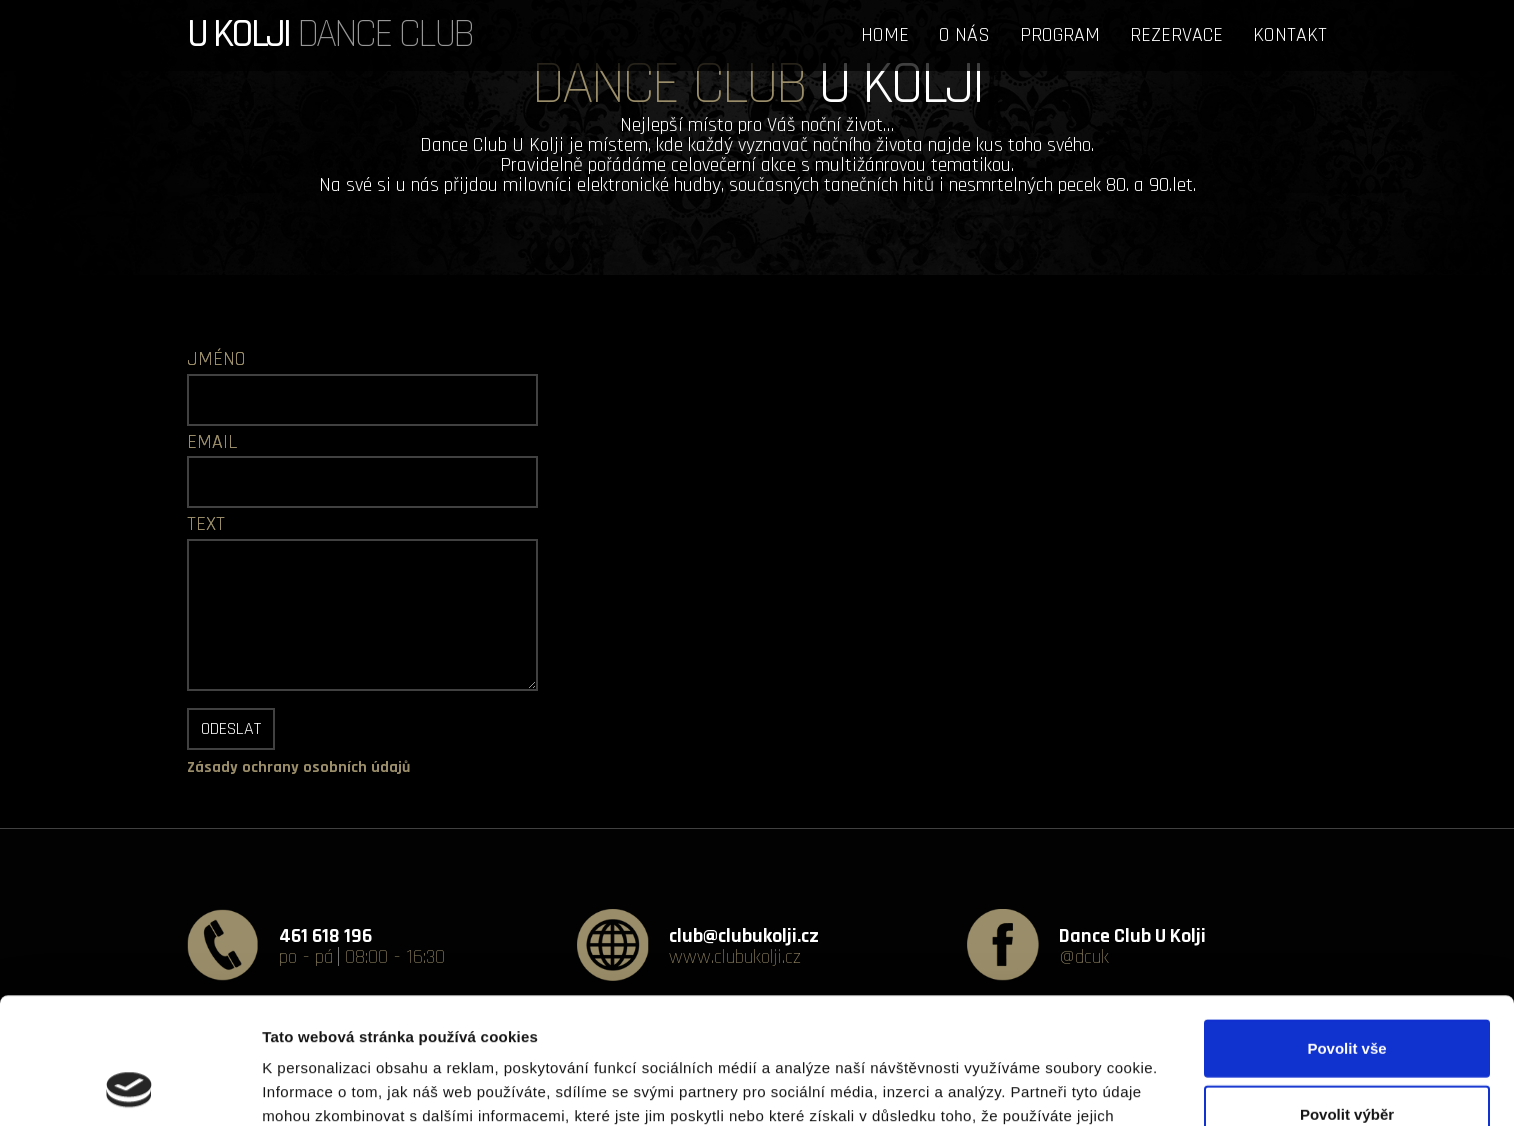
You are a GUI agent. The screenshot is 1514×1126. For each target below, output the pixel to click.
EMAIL (212, 442)
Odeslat (231, 728)
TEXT (206, 524)
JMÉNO (216, 359)
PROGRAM (1060, 35)
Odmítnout (1347, 1060)
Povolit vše (1346, 929)
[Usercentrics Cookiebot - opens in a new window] (129, 1087)
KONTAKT (1290, 35)
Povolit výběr (1347, 995)
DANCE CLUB (329, 29)
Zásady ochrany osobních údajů (298, 767)
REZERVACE (1176, 35)
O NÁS (964, 35)
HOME (885, 35)
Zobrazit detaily (1057, 1086)
